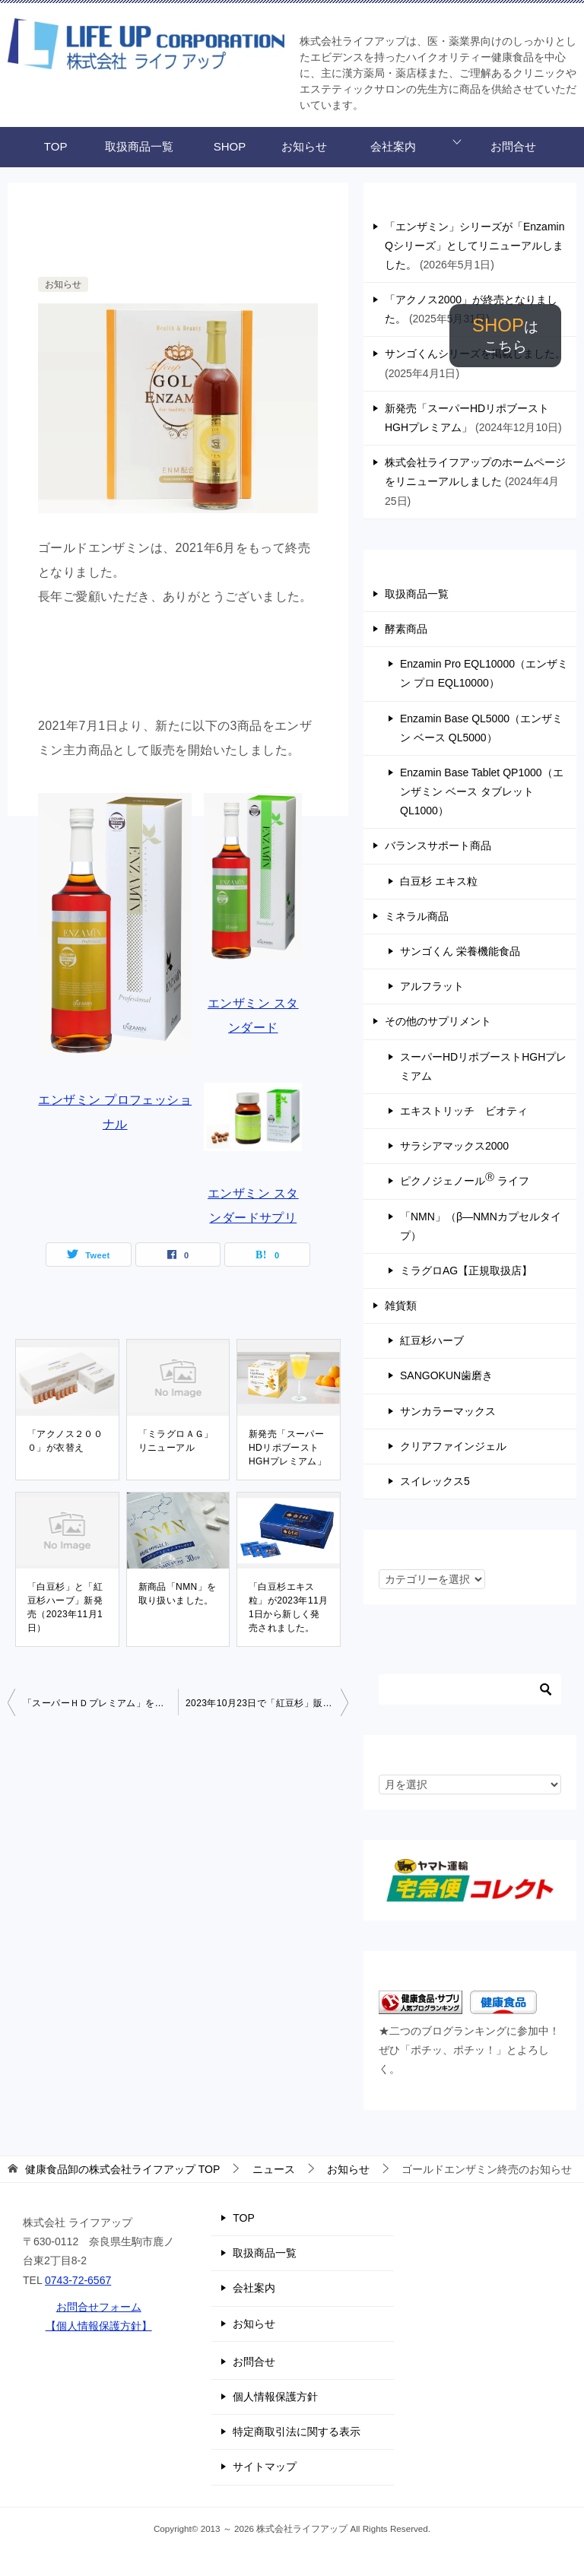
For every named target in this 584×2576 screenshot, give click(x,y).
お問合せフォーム (98, 2307)
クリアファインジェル (453, 1446)
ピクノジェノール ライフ (464, 1179)
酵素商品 (406, 629)
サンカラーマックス (448, 1411)
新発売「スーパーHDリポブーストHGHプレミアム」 (287, 1448)
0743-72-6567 (78, 2280)
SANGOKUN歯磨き (446, 1375)
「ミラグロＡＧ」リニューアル (176, 1441)
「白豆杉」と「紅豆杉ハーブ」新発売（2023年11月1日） (65, 1607)
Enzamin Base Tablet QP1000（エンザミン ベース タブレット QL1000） (481, 791)
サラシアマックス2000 (454, 1146)
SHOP (505, 334)
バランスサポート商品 (438, 845)
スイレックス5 (435, 1481)
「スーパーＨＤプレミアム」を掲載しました (100, 1703)
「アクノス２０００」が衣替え (65, 1441)
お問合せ (513, 146)
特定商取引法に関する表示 (296, 2431)
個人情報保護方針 (275, 2396)
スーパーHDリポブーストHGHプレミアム (483, 1066)
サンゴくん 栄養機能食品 (460, 951)
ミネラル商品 (417, 916)
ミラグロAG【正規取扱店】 (466, 1270)
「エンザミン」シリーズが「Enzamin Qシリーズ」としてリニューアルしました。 (474, 245)
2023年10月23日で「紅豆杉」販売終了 (267, 1703)
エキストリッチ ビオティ (464, 1111)
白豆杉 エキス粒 (439, 881)
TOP (56, 146)
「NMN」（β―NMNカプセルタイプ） (480, 1226)
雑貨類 (401, 1305)
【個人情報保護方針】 (99, 2326)
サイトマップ (265, 2466)
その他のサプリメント (438, 1021)
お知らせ (304, 146)
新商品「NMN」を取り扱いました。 (177, 1593)
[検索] (470, 1689)
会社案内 (393, 146)
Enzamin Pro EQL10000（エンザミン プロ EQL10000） (484, 673)
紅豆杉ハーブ (432, 1340)
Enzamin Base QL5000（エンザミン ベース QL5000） (481, 728)
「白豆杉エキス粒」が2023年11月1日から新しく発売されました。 (288, 1607)
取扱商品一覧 (139, 146)
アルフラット (432, 986)
